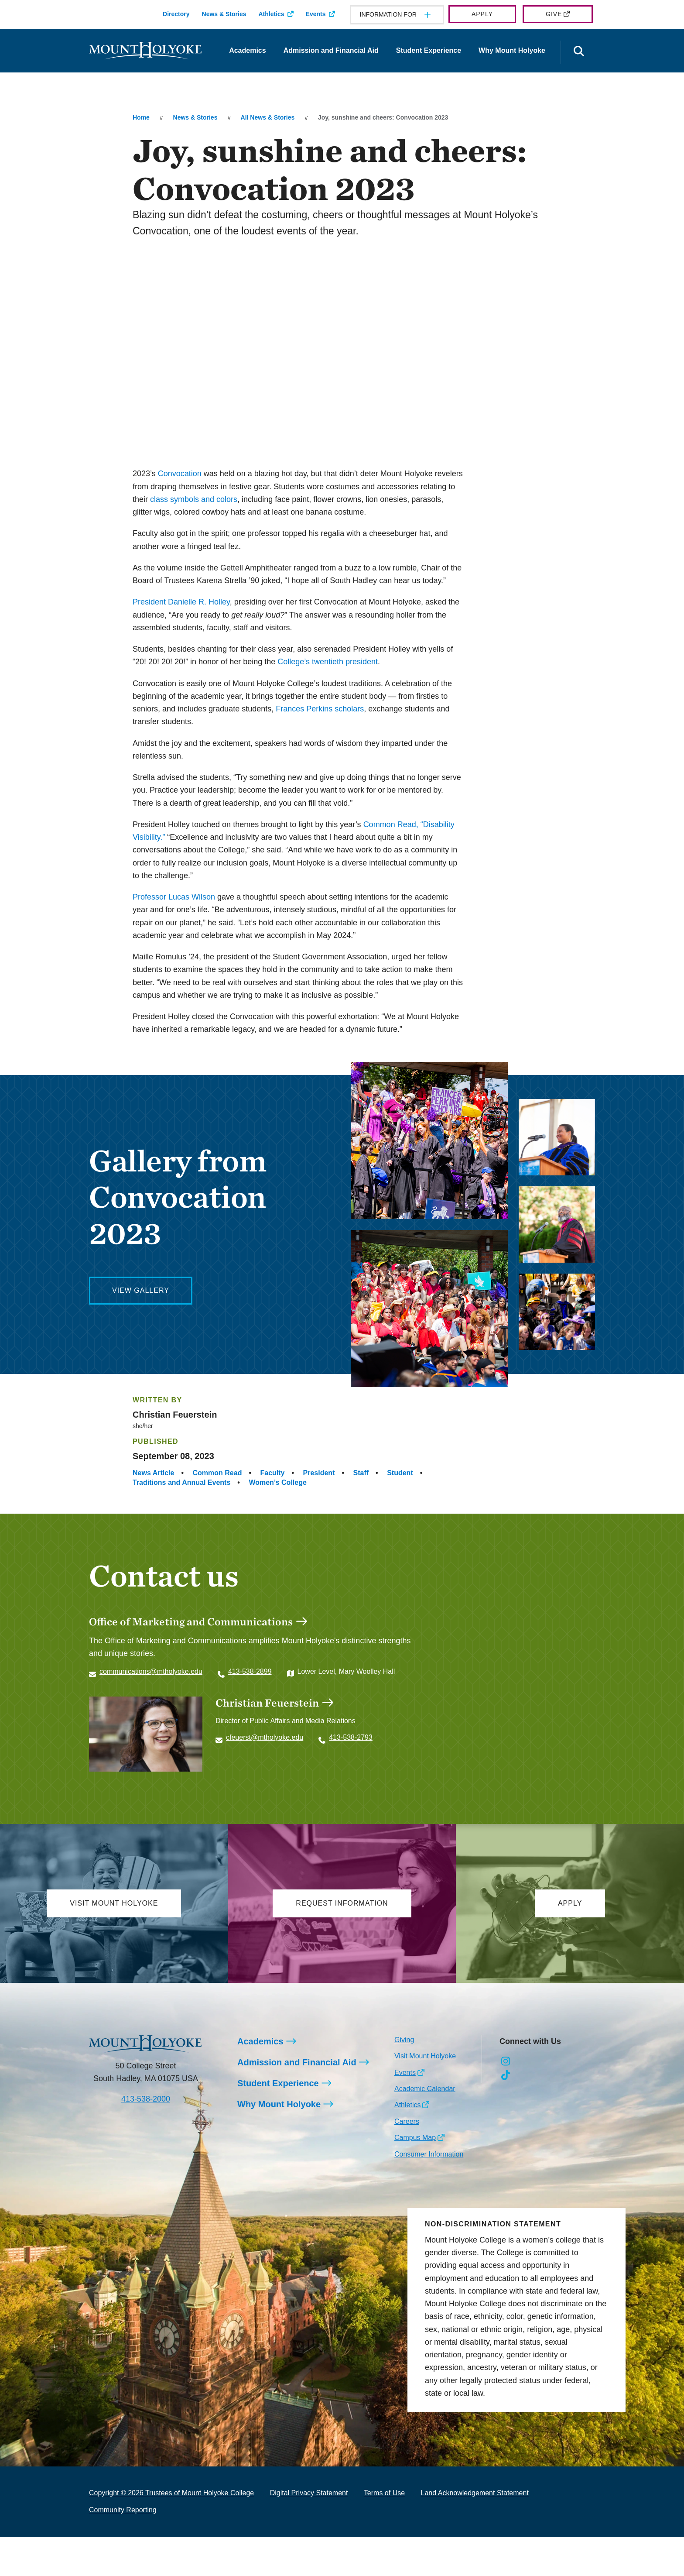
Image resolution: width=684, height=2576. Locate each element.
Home (141, 117)
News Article (153, 1473)
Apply (482, 13)
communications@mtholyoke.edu (150, 1671)
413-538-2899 (250, 1671)
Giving (404, 2040)
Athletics (271, 13)
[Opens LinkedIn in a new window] (545, 2061)
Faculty (272, 1473)
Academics (247, 50)
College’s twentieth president (327, 661)
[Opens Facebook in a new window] (525, 2061)
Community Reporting (123, 2510)
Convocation (180, 473)
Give (554, 13)
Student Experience (428, 50)
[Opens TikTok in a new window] (505, 2075)
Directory (176, 13)
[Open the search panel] (578, 52)
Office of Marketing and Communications (191, 1621)
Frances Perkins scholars (320, 708)
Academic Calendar (424, 2088)
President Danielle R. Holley (181, 602)
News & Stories (224, 13)
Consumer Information (428, 2154)
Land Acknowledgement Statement (475, 2493)
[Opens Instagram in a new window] (505, 2061)
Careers (406, 2121)
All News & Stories (268, 117)
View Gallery (140, 1290)
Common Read (217, 1473)
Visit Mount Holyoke (425, 2056)
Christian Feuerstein (267, 1702)
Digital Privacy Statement (309, 2493)
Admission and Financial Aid (331, 50)
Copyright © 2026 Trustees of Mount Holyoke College (171, 2493)
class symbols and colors (193, 499)
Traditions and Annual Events (181, 1482)
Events (316, 13)
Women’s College (277, 1482)
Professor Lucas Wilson (174, 897)
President (319, 1473)
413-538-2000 (145, 2099)
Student (400, 1473)
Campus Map (415, 2137)
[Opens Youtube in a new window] (564, 2061)
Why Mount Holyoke (512, 50)
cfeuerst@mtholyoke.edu (264, 1737)
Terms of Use (384, 2493)
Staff (361, 1473)
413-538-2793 (351, 1737)
